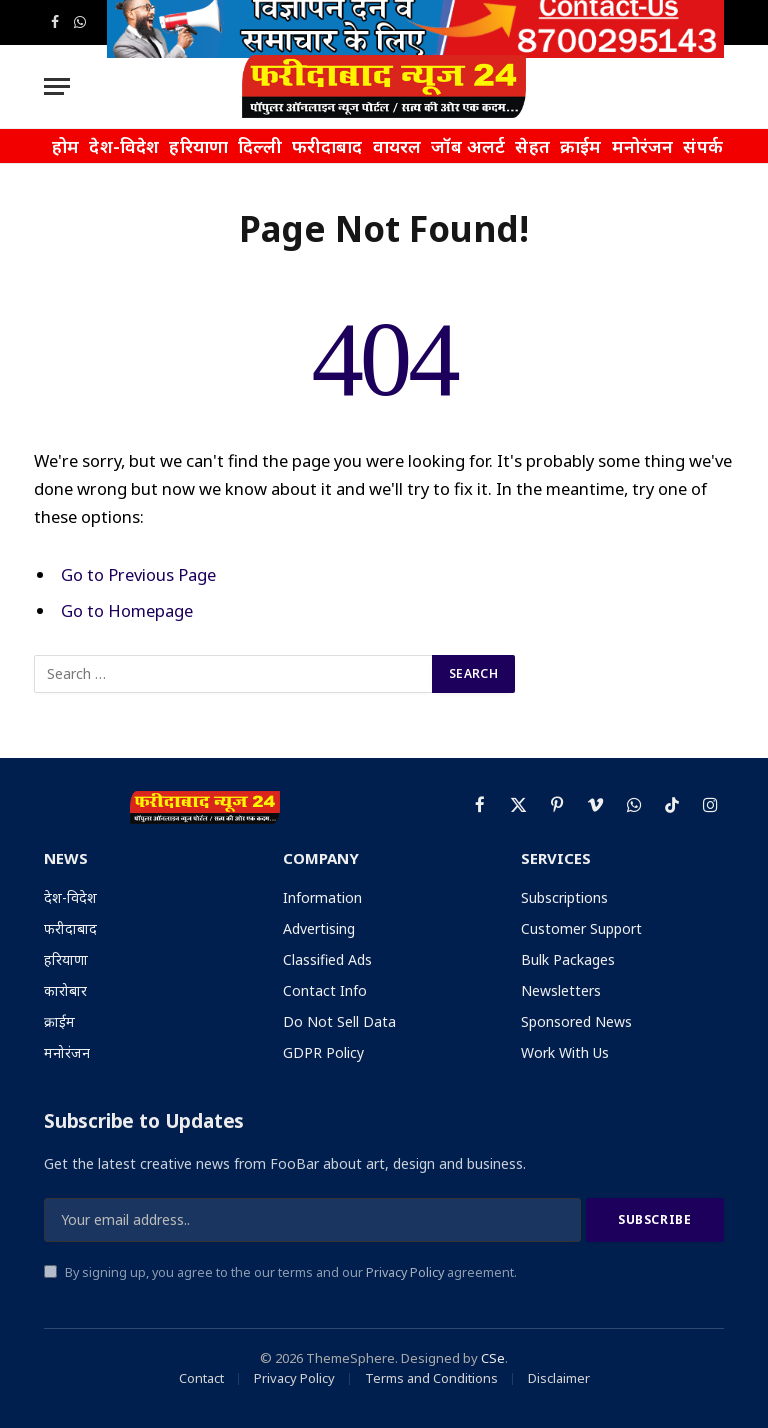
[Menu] (57, 86)
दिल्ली (260, 146)
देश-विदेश (124, 146)
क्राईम (581, 146)
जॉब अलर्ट (468, 146)
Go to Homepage (127, 610)
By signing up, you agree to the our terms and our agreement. (280, 1272)
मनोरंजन (643, 146)
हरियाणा (198, 146)
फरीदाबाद (327, 146)
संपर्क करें (717, 146)
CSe (493, 1358)
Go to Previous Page (138, 574)
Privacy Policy (405, 1272)
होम (65, 146)
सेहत (532, 146)
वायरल (397, 146)
